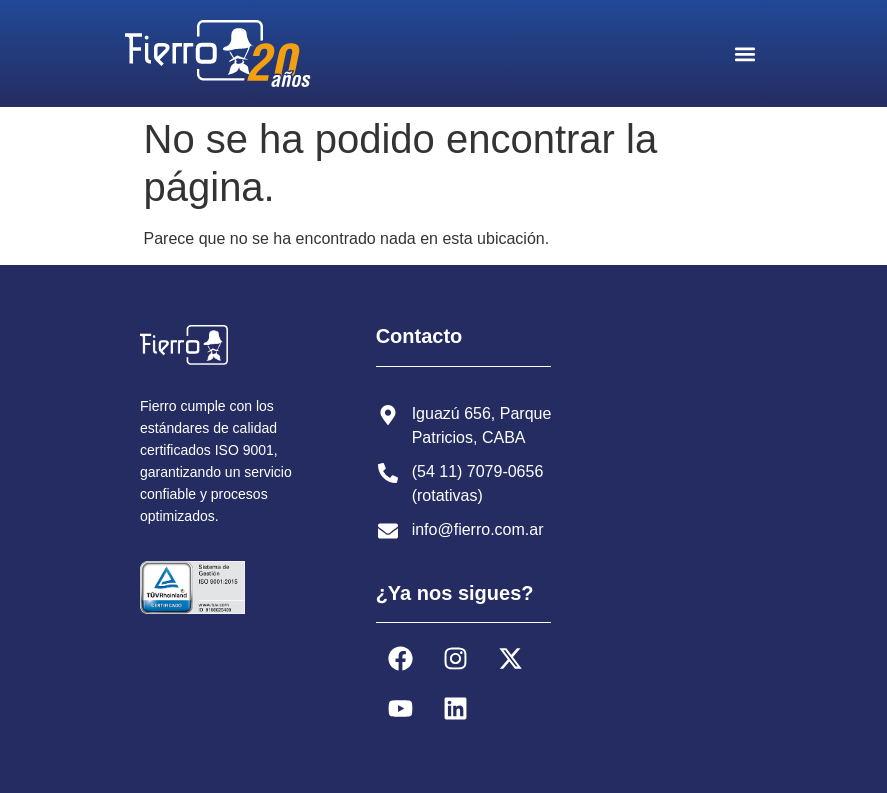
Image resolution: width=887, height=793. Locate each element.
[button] (745, 53)
